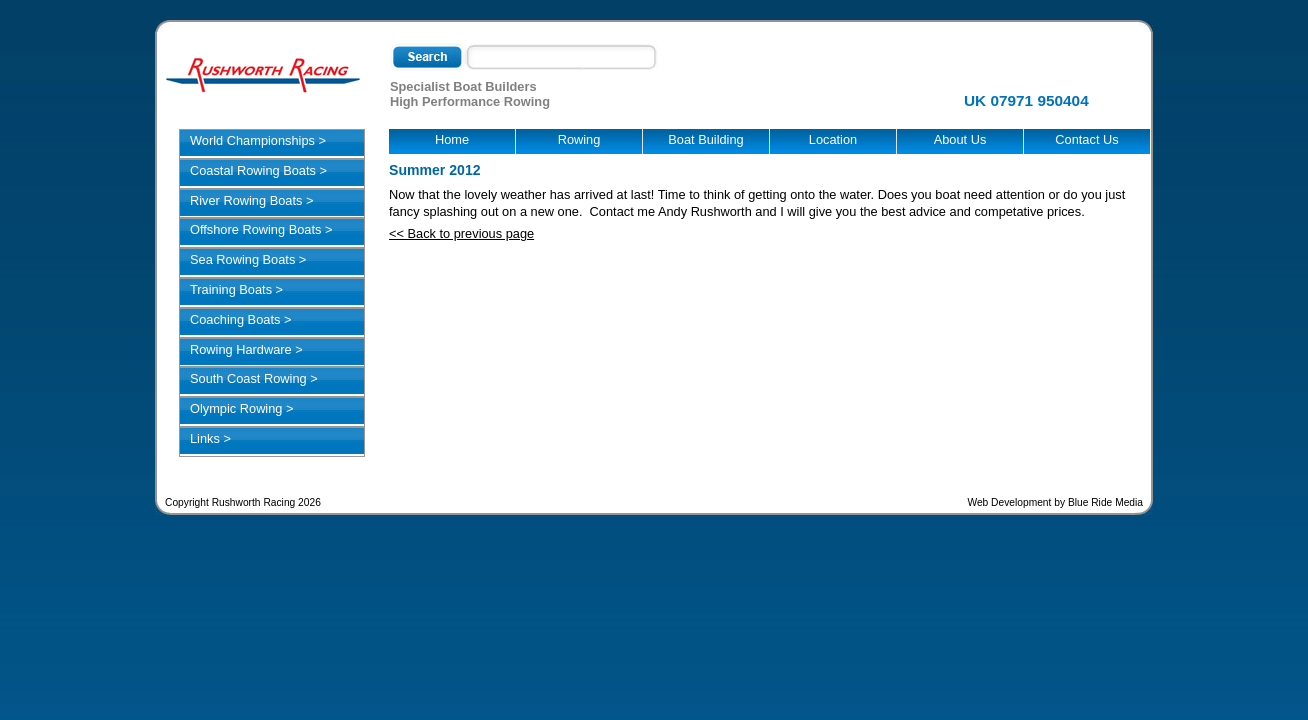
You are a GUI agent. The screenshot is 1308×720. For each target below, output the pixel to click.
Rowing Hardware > (246, 349)
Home (452, 139)
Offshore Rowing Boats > (261, 229)
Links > (210, 438)
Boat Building (705, 139)
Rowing (579, 139)
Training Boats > (236, 289)
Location (833, 139)
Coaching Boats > (240, 319)
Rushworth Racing (262, 75)
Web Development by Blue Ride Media (1055, 502)
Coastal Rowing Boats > (258, 170)
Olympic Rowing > (241, 408)
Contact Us (1086, 139)
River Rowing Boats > (251, 200)
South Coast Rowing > (254, 378)
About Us (960, 139)
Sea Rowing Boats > (248, 259)
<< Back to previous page (461, 233)
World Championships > (258, 140)
